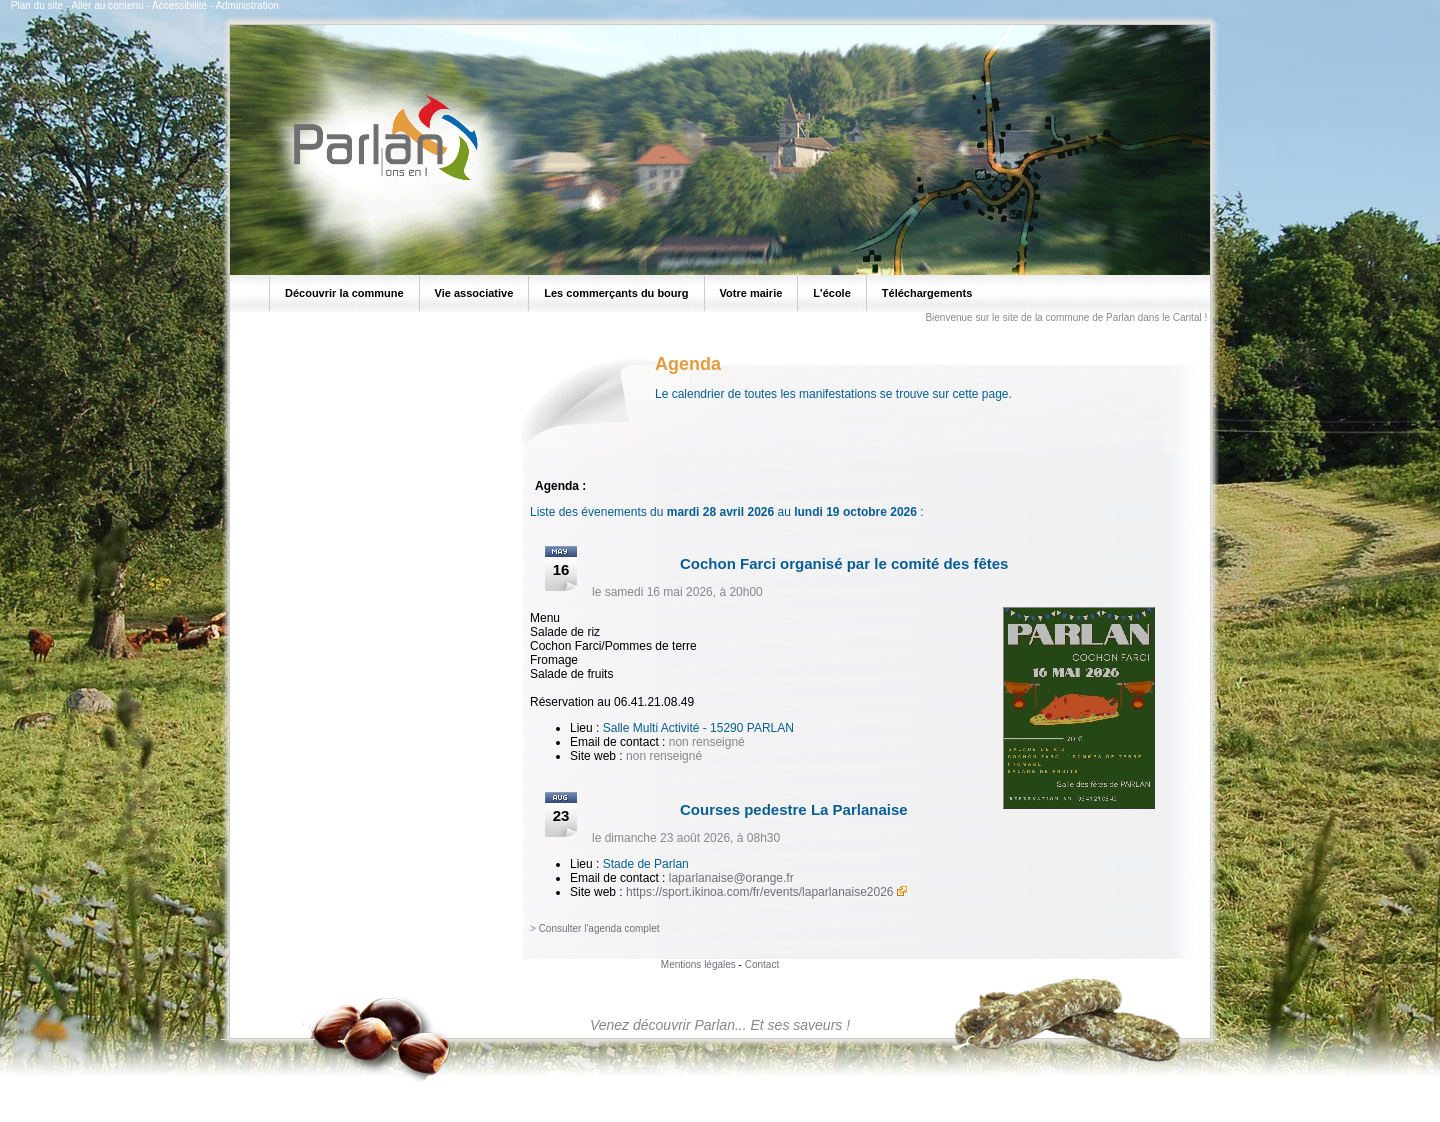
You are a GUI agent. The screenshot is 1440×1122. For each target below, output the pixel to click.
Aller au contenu (107, 5)
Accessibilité (179, 5)
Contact (762, 964)
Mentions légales (698, 964)
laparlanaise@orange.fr (731, 878)
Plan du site (37, 5)
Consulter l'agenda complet (599, 928)
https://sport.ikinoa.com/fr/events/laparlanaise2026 (759, 892)
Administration (246, 5)
